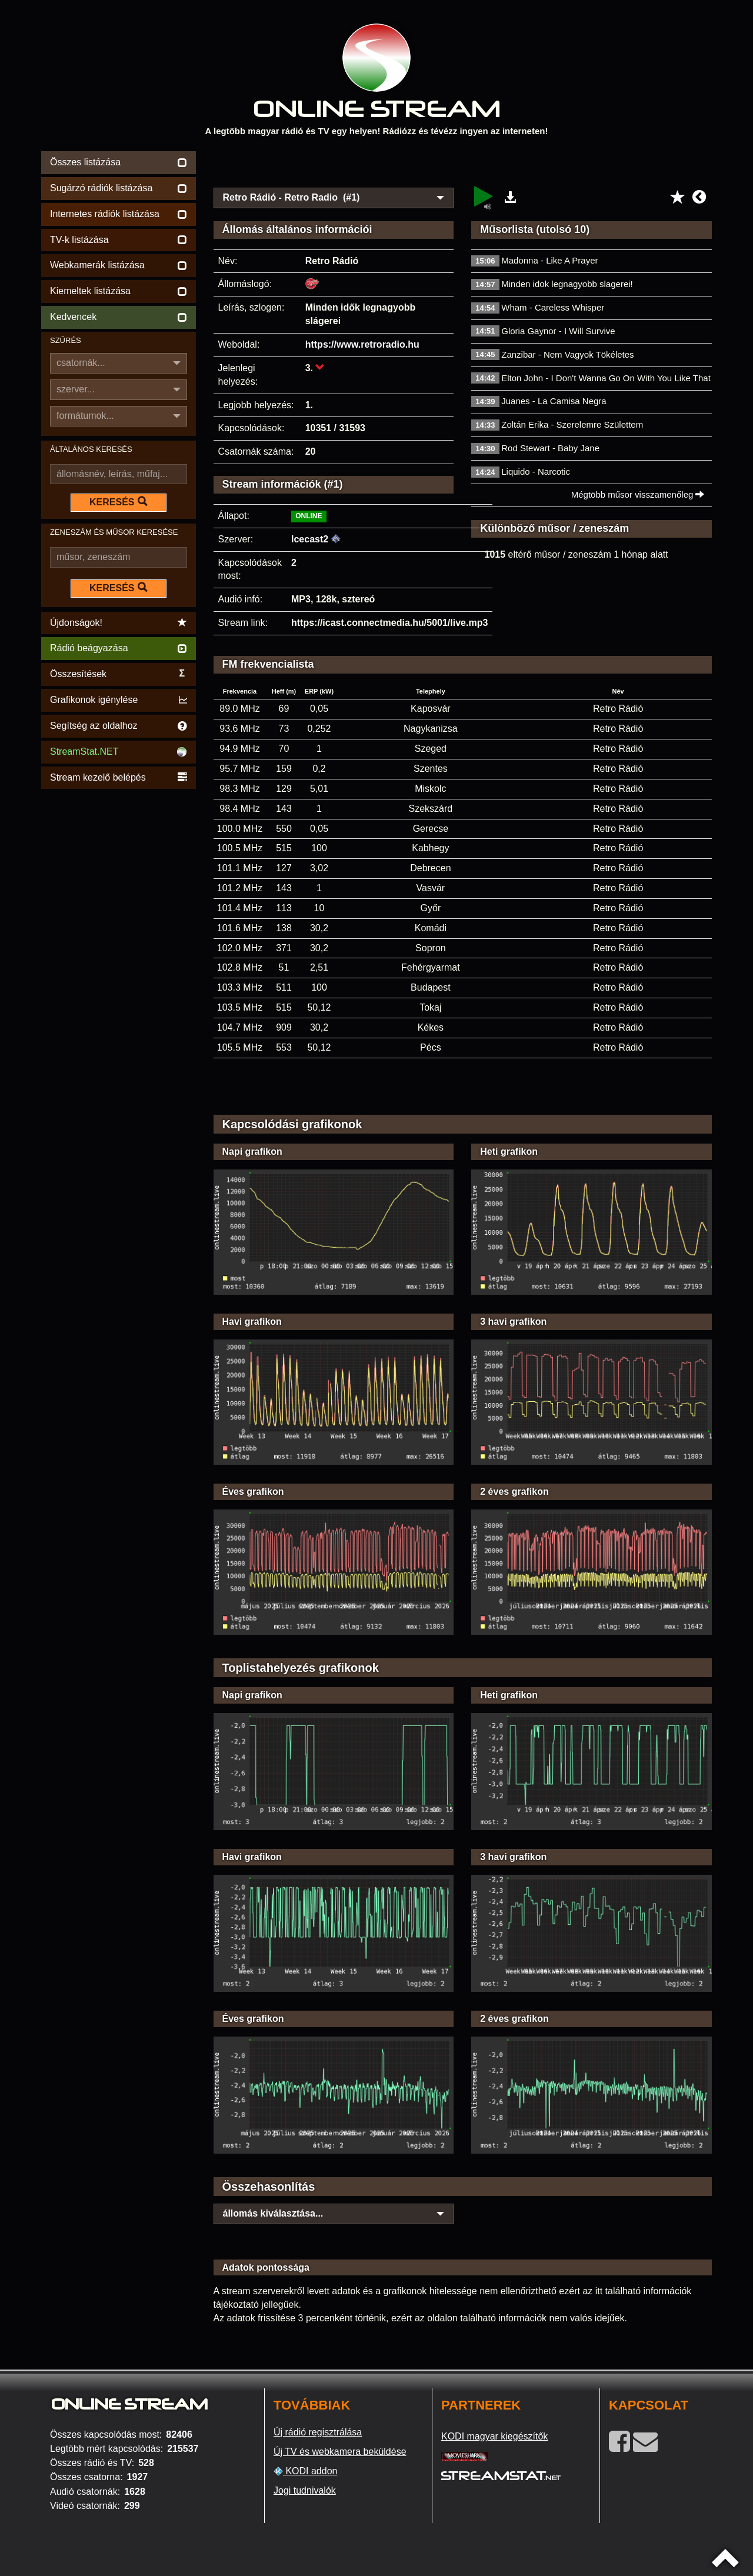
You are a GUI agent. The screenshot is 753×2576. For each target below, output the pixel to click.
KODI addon (306, 2471)
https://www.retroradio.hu (362, 344)
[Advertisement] (463, 166)
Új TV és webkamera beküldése (340, 2452)
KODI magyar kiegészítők (494, 2436)
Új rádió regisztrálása (318, 2432)
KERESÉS (118, 501)
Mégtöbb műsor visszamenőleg (638, 494)
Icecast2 (309, 539)
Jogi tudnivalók (305, 2490)
